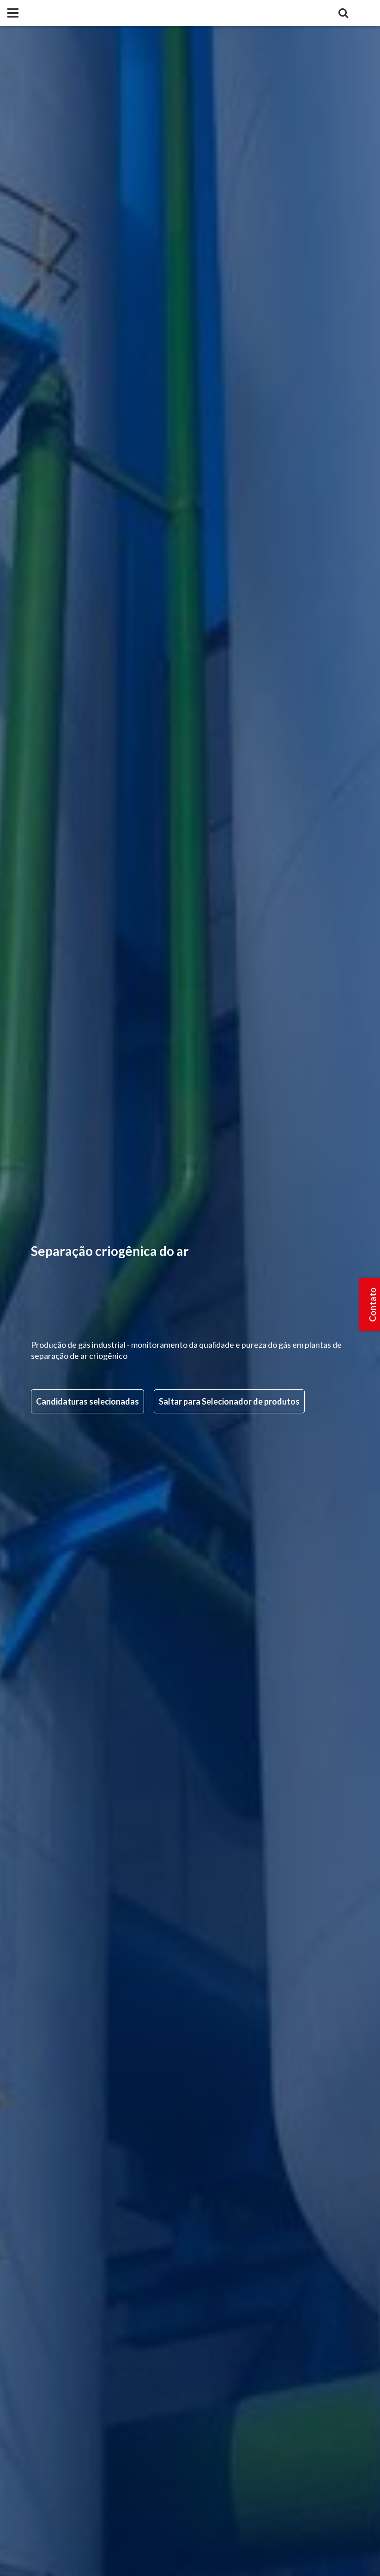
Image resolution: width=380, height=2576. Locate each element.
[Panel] (13, 13)
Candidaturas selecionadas (87, 1401)
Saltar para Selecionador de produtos (229, 1401)
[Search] (343, 13)
